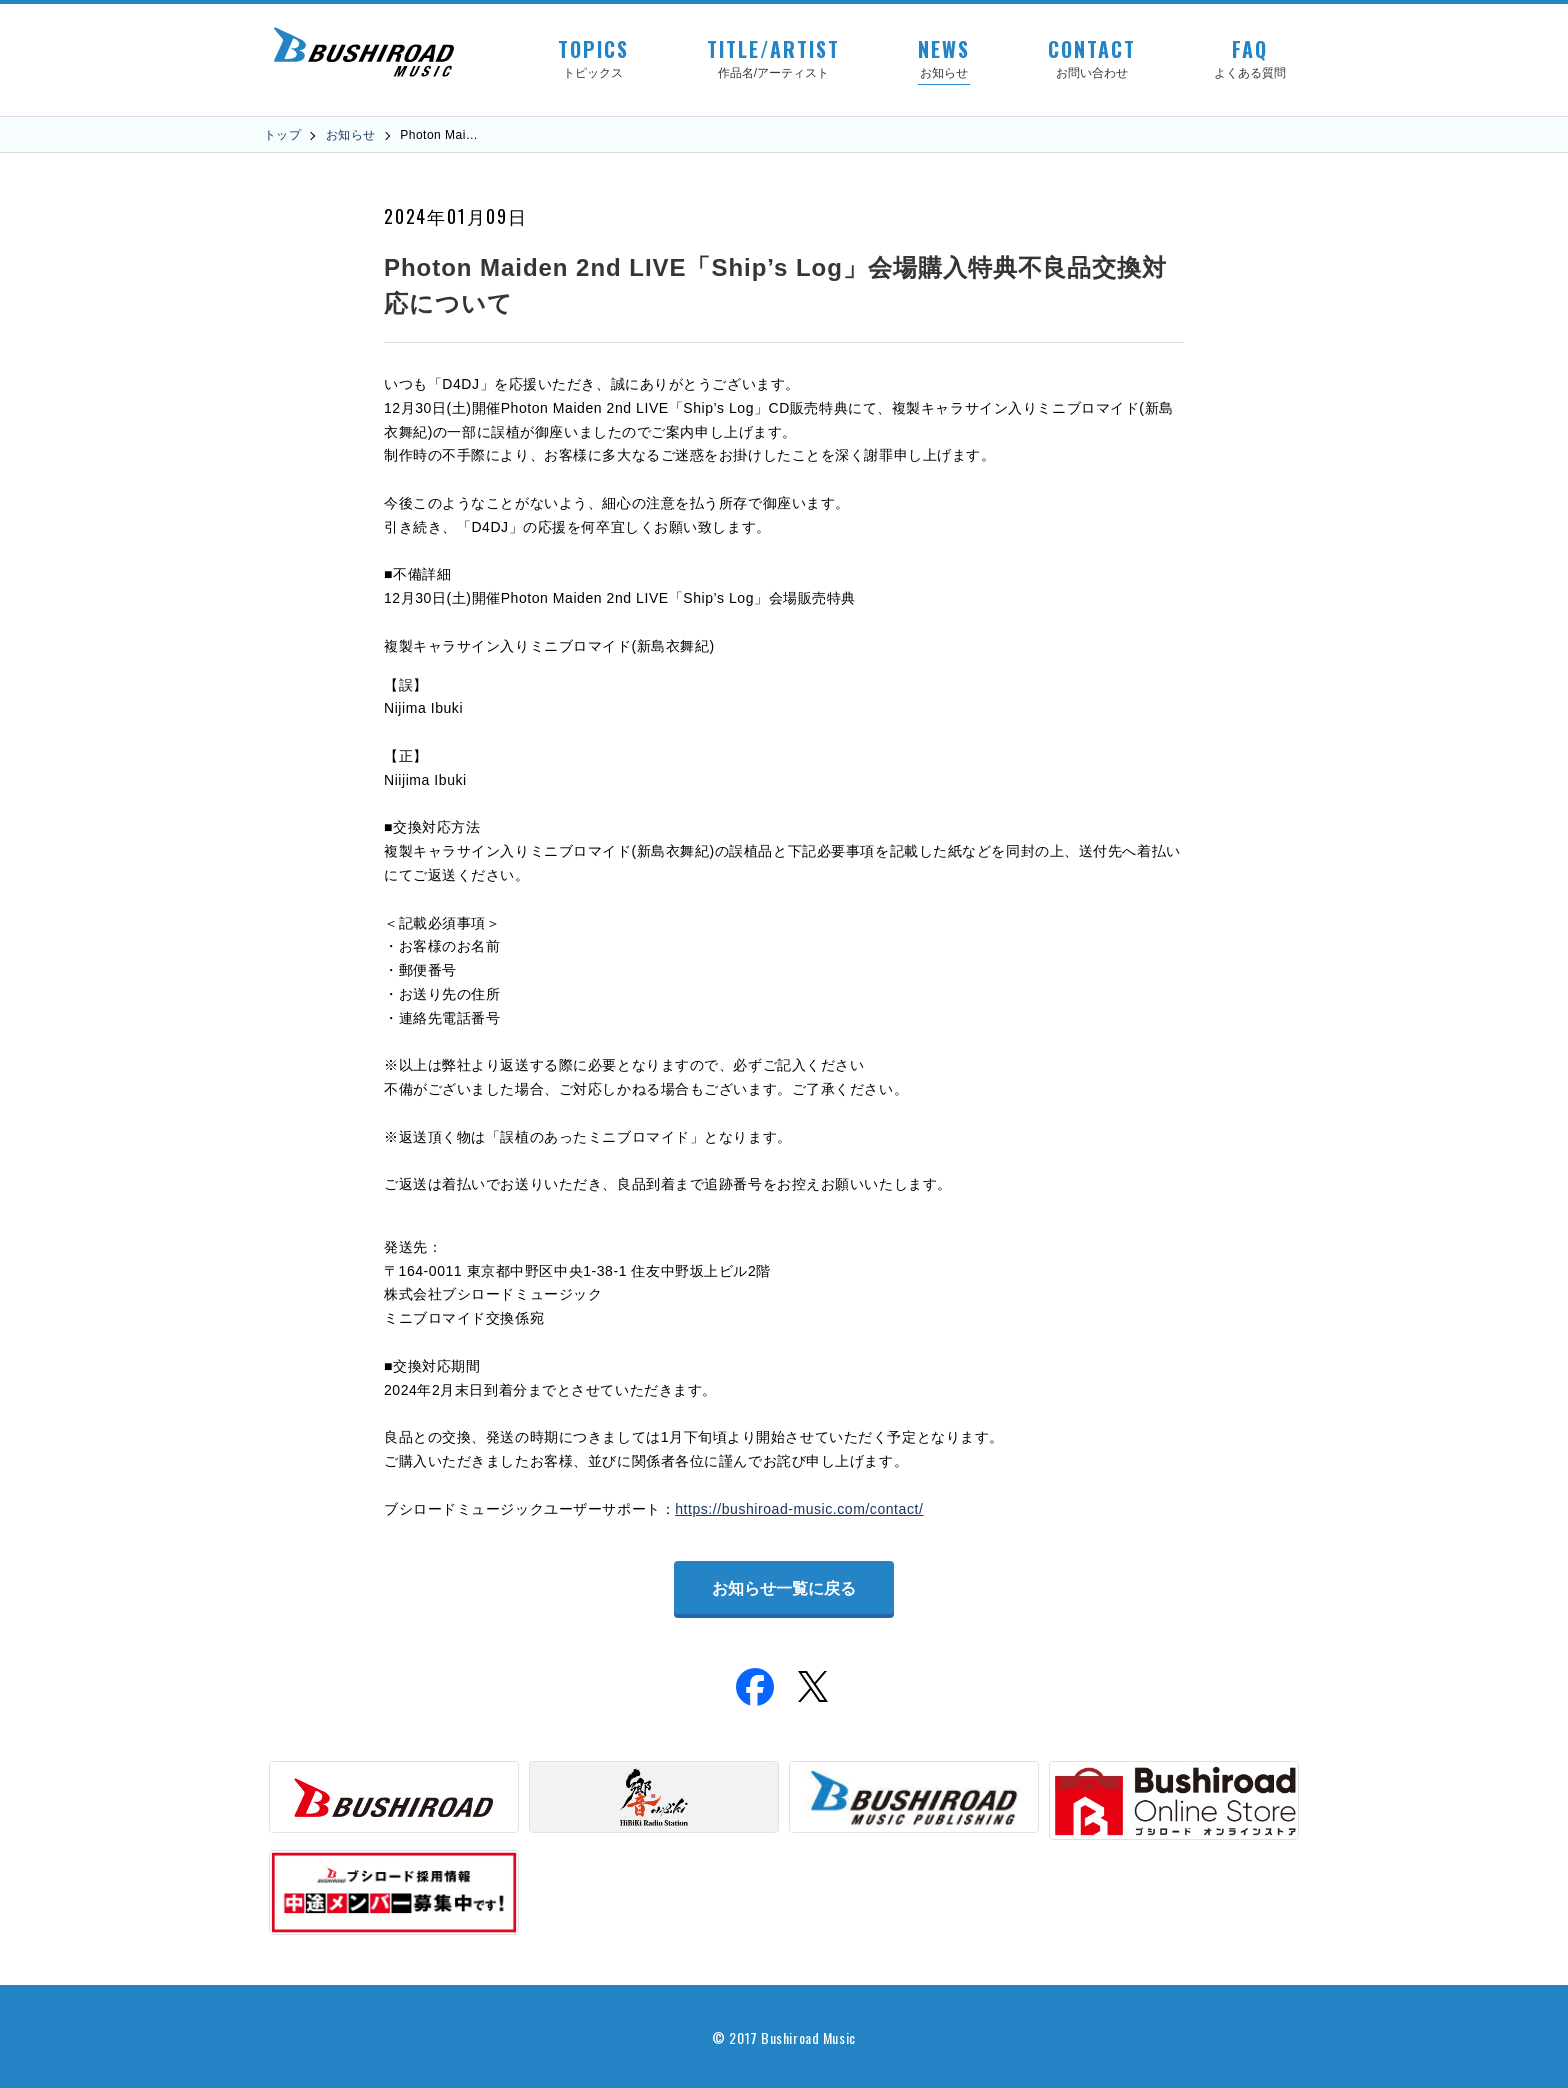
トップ (282, 135)
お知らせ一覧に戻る (784, 1588)
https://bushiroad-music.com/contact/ (799, 1509)
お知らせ (351, 135)
